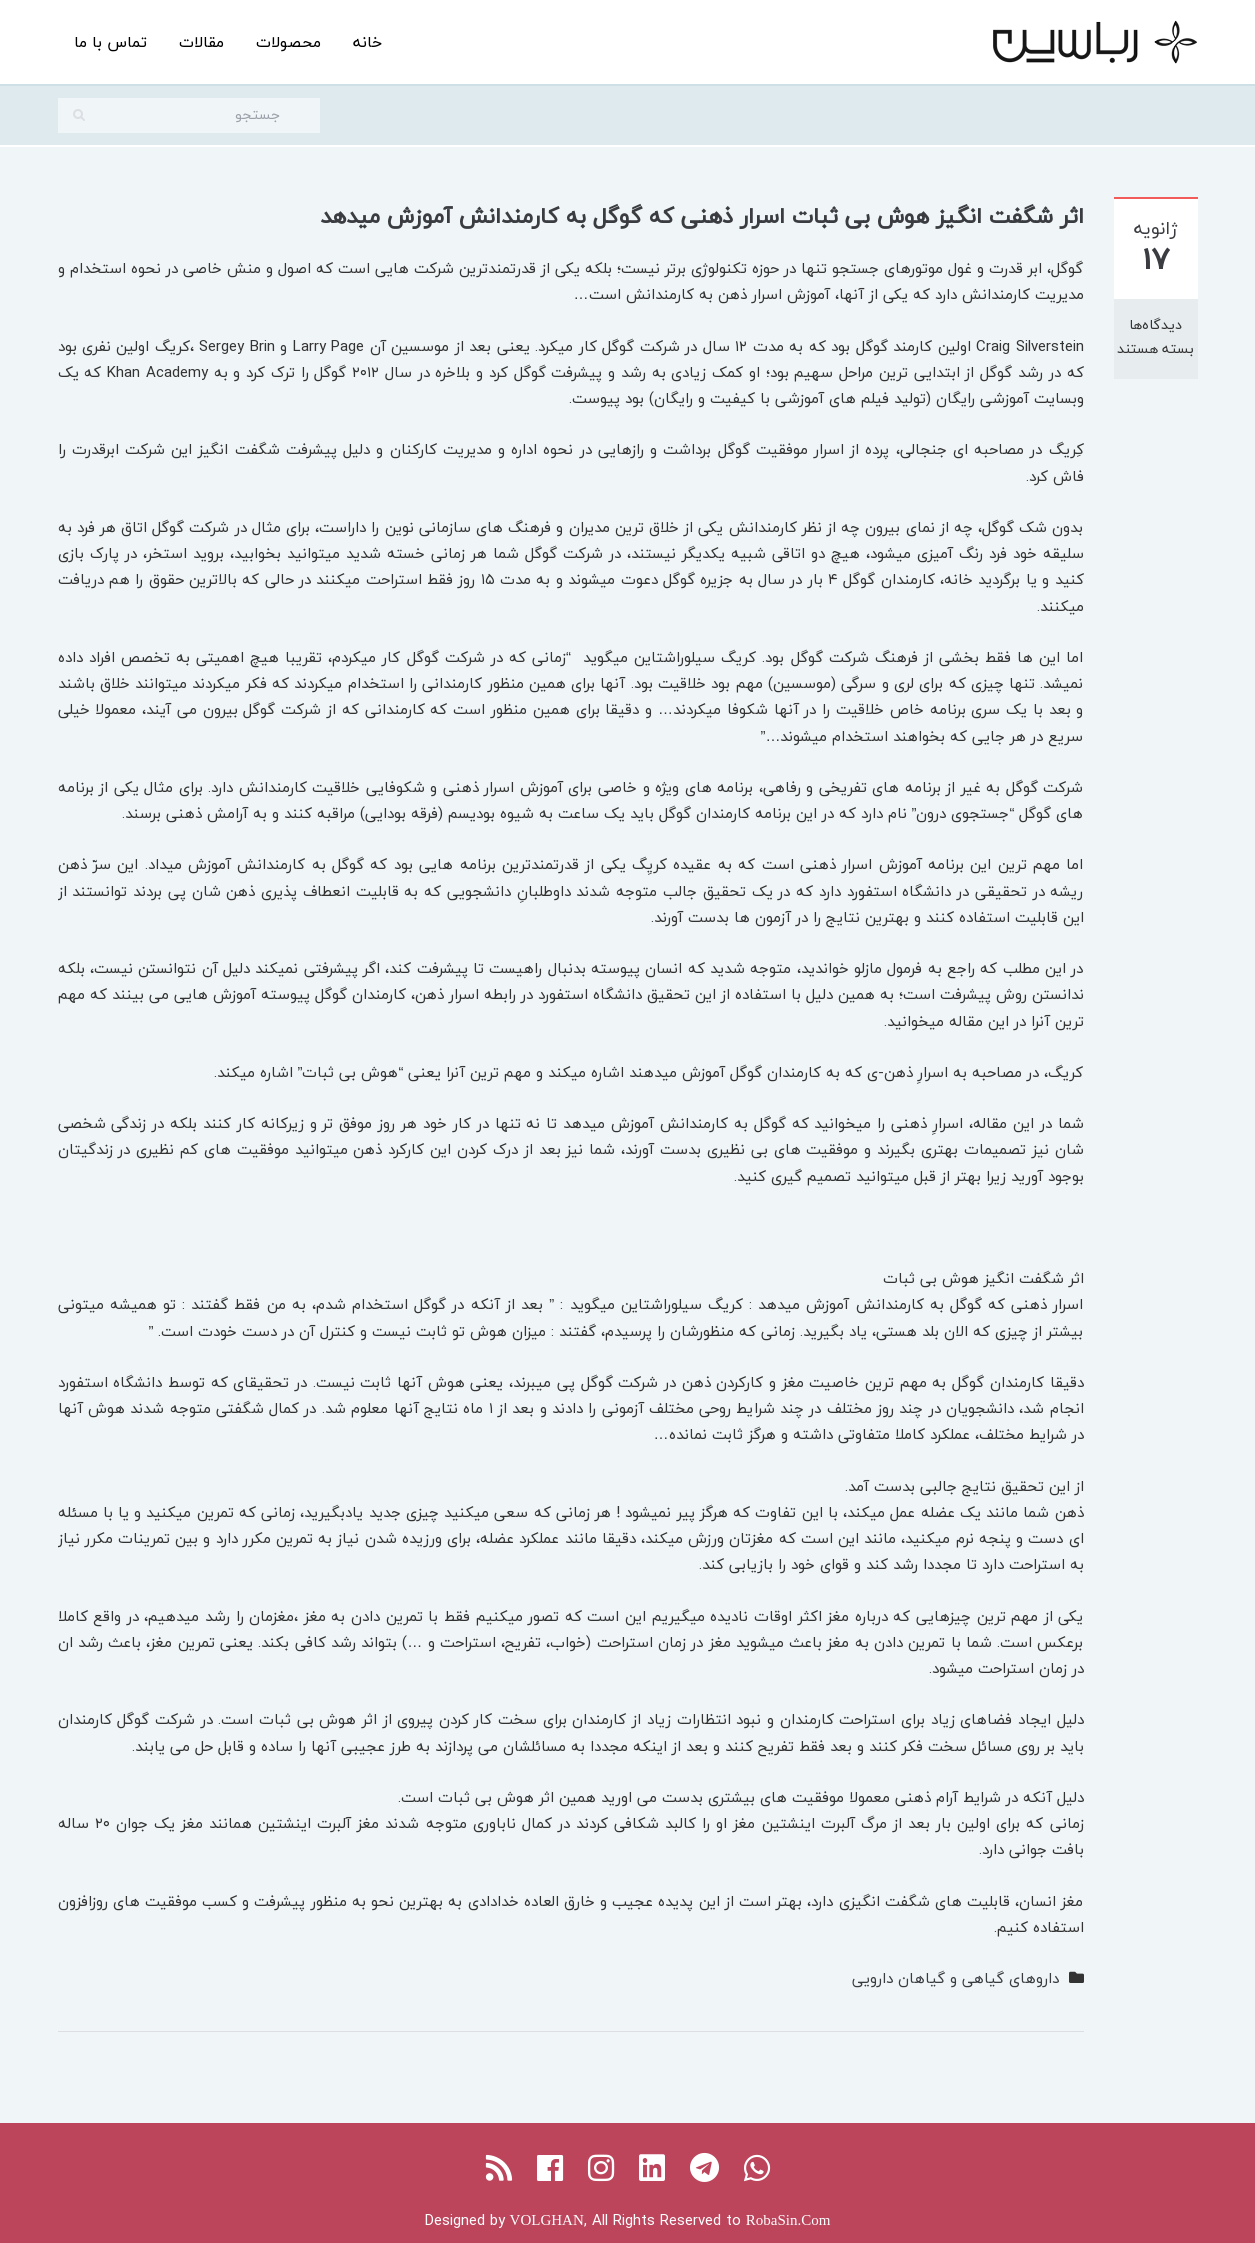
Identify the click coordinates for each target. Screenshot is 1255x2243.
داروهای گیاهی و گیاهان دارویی (955, 1978)
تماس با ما (110, 42)
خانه (367, 42)
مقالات (201, 42)
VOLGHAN (547, 2220)
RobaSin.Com (788, 2220)
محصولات (288, 42)
